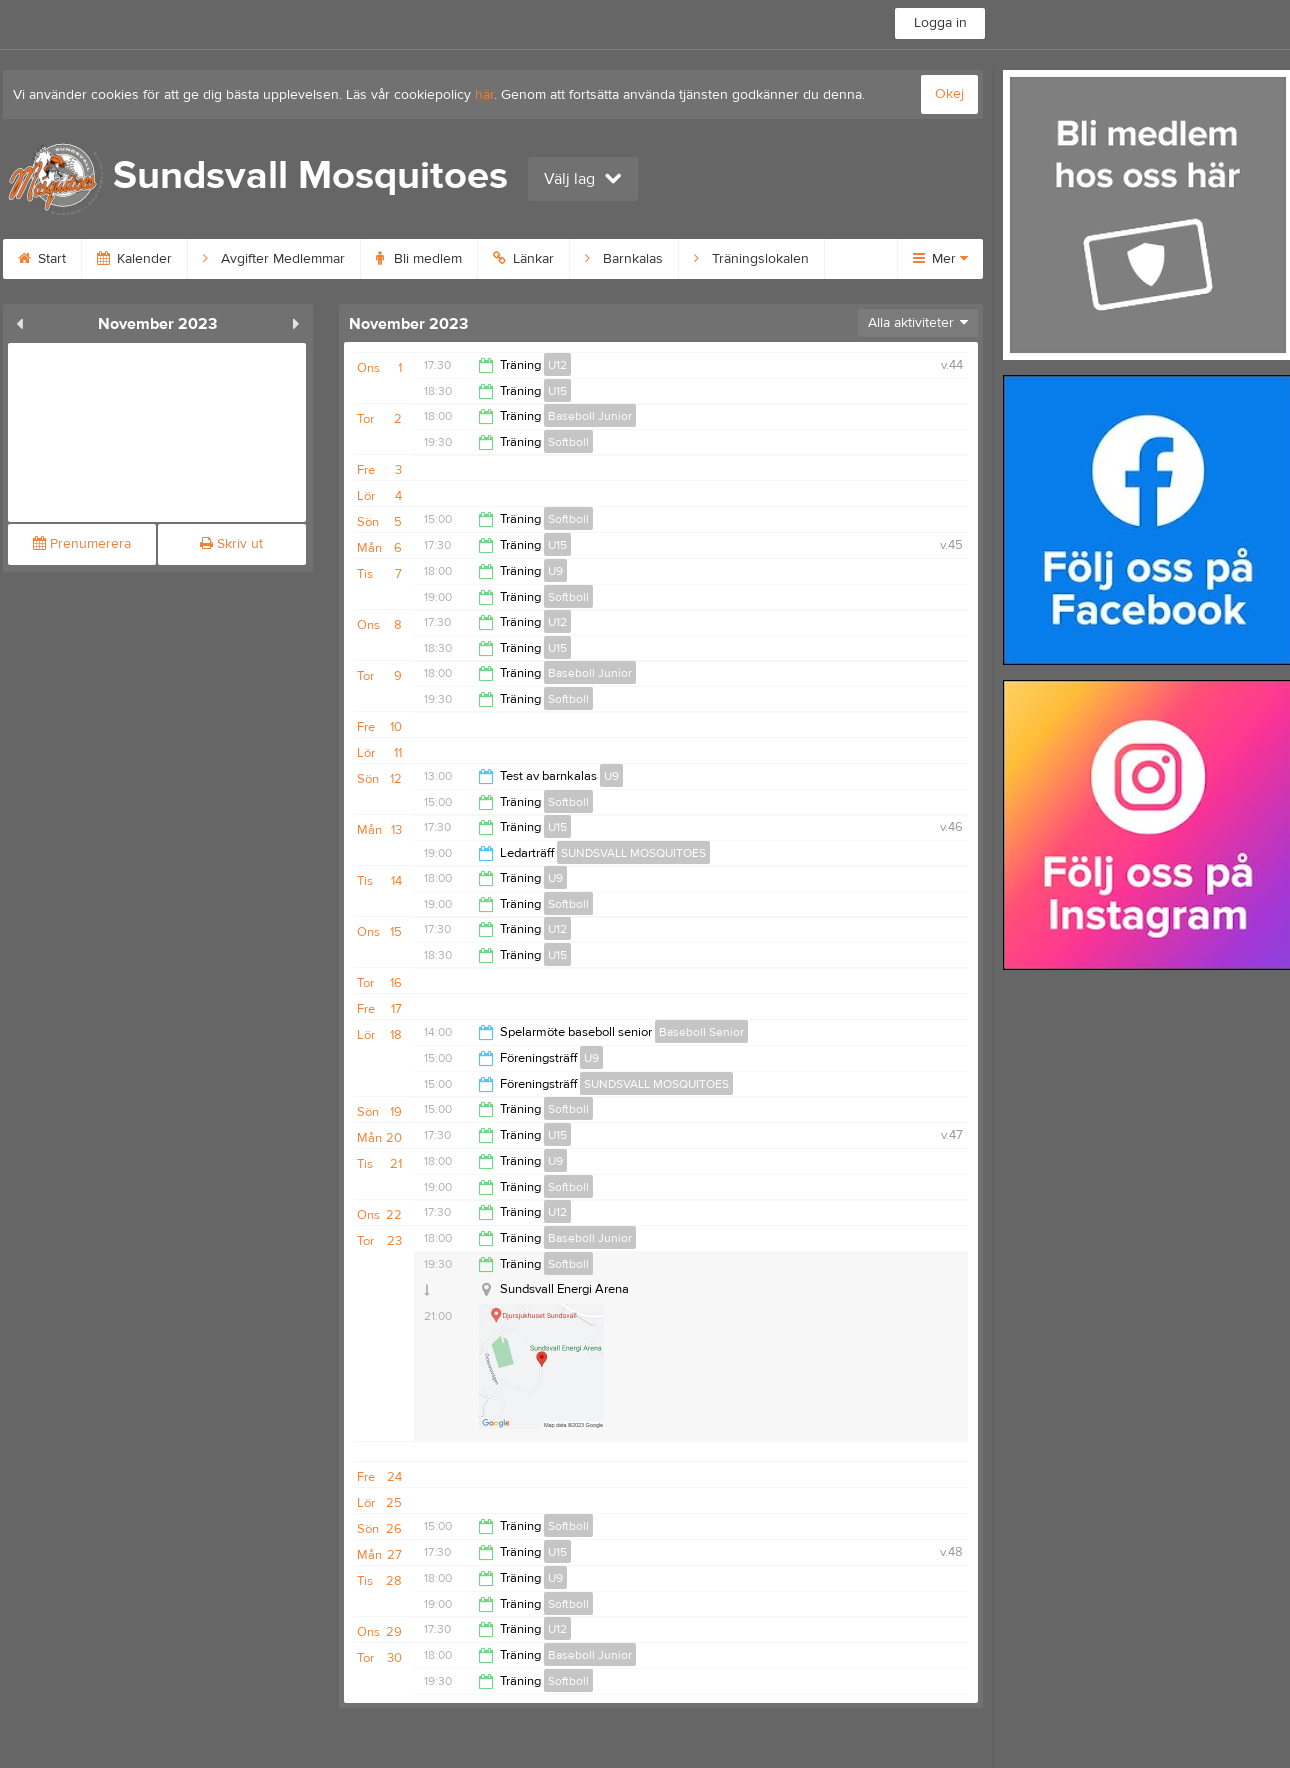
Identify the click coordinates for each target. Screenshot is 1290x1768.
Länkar (523, 259)
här (484, 95)
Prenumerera (82, 544)
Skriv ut (231, 544)
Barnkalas (624, 259)
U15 (557, 391)
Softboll (568, 442)
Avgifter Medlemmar (274, 259)
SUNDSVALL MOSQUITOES (633, 853)
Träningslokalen (751, 259)
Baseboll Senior (701, 1032)
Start (42, 259)
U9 (555, 571)
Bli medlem (419, 259)
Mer (940, 259)
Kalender (134, 259)
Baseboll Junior (590, 416)
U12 (557, 365)
